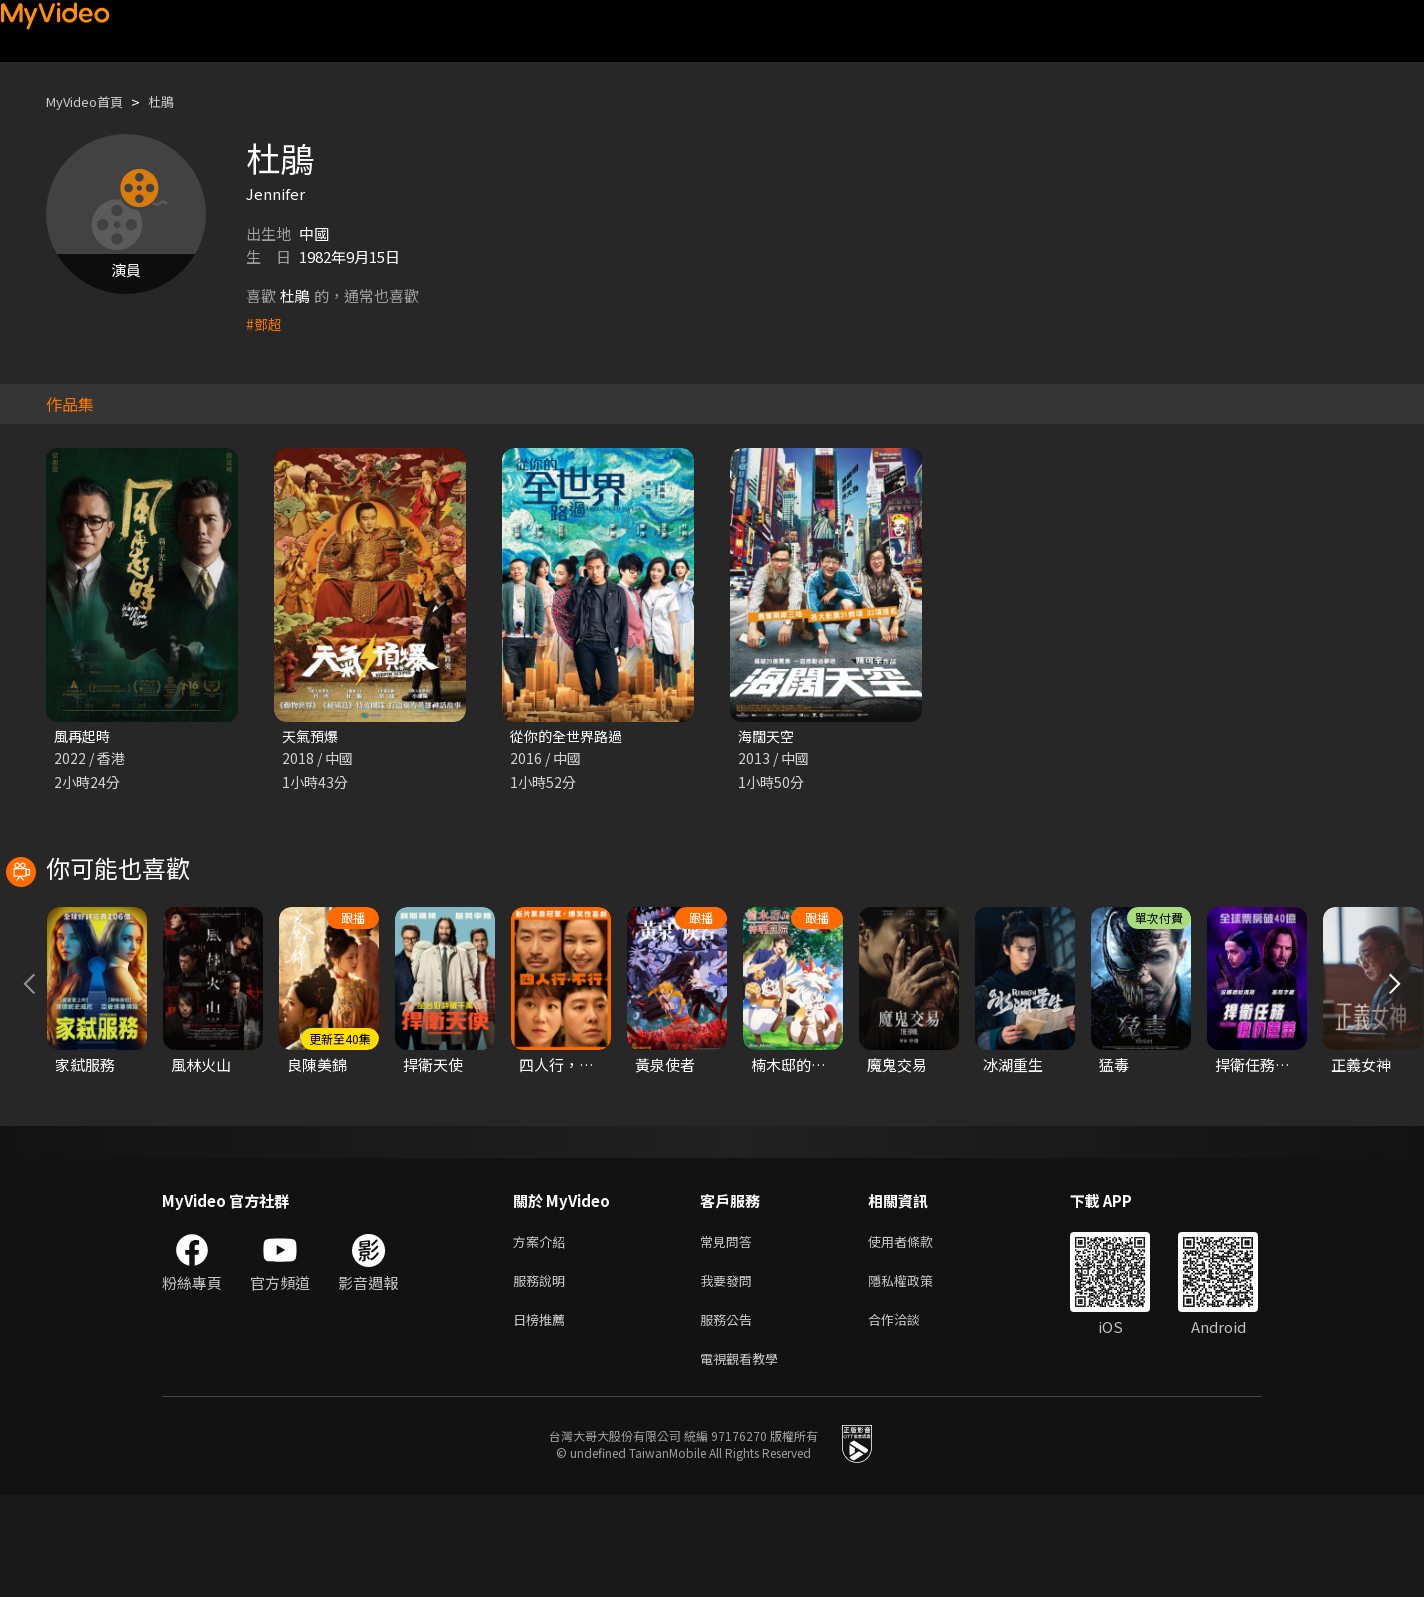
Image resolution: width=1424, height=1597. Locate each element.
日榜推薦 (543, 1416)
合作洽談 (910, 1416)
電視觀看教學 (745, 1458)
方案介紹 (543, 1332)
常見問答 (730, 1332)
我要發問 (730, 1374)
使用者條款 (917, 1332)
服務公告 (730, 1416)
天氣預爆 (312, 736)
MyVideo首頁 (91, 101)
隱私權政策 (917, 1374)
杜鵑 (177, 101)
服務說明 (543, 1374)
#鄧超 (265, 323)
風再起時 (84, 736)
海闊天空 (768, 736)
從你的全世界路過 (570, 736)
